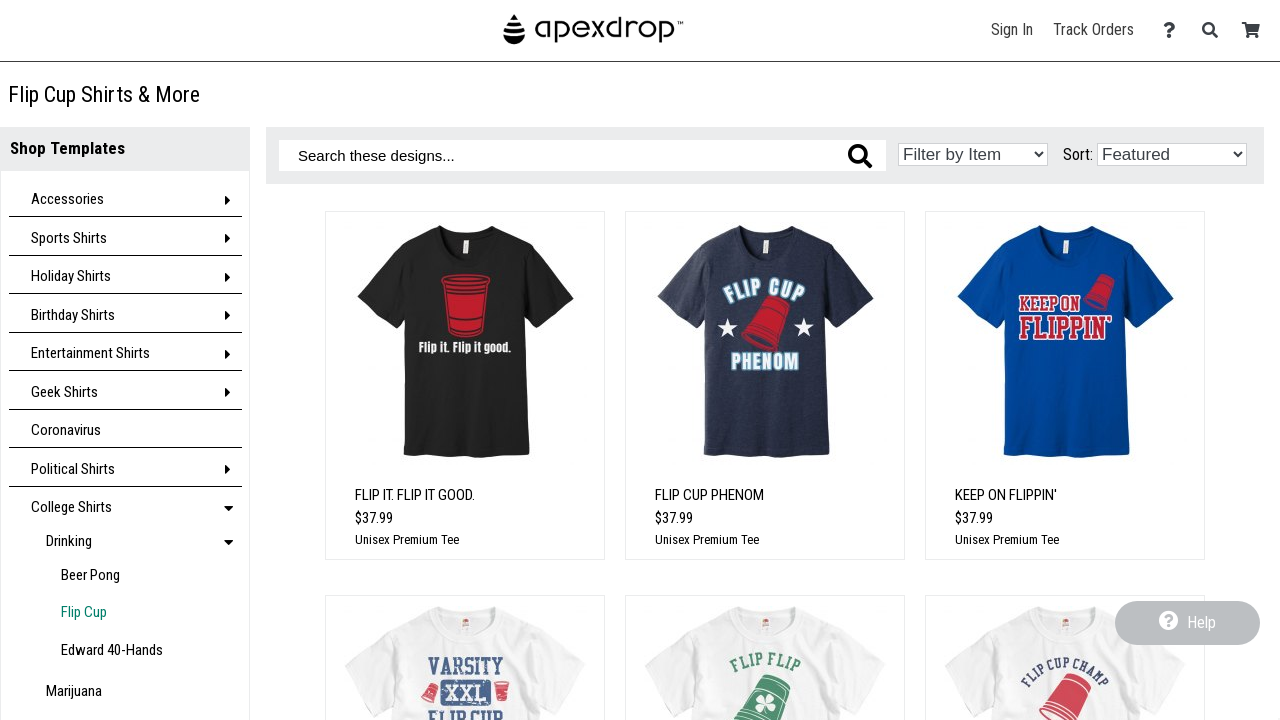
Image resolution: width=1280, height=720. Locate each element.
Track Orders (1093, 29)
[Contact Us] (1174, 30)
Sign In (1012, 29)
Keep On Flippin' (1006, 495)
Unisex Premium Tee (407, 539)
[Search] (1215, 30)
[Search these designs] (582, 155)
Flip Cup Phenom (709, 495)
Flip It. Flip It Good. (415, 495)
